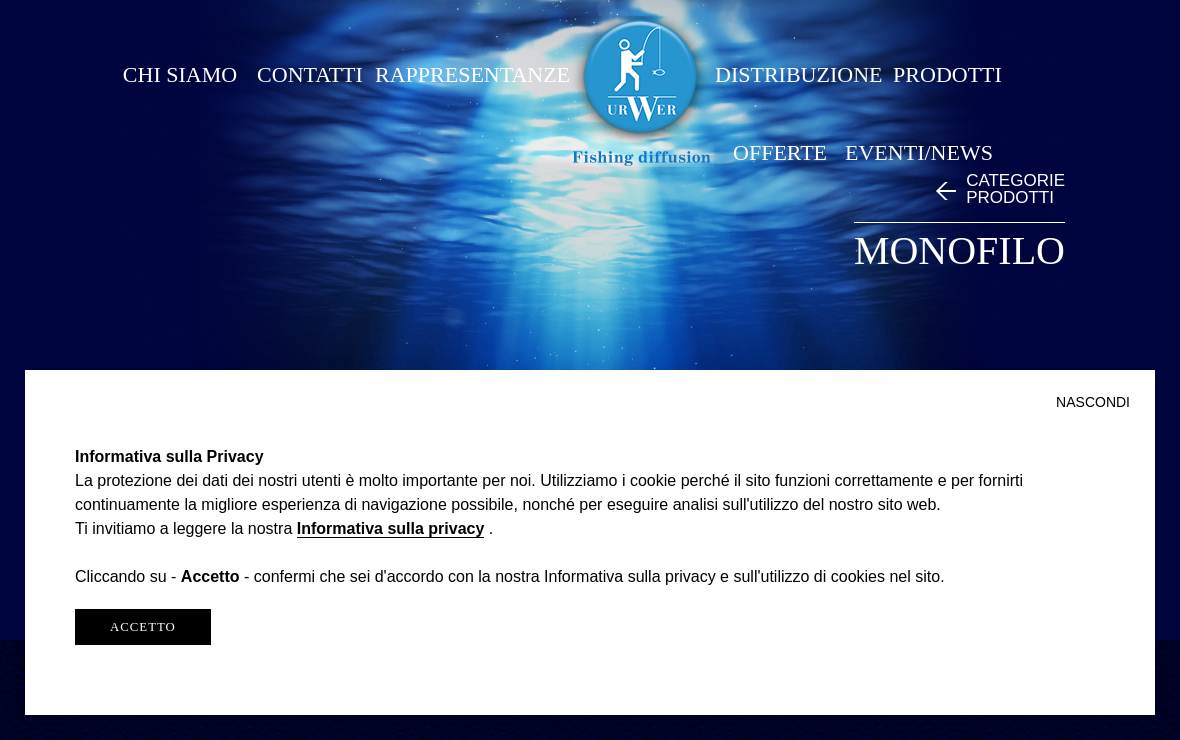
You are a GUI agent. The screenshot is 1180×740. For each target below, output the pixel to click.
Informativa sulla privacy (391, 528)
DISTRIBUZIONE (798, 74)
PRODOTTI (947, 74)
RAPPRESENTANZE (472, 74)
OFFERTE (780, 152)
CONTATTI (310, 74)
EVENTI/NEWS (919, 152)
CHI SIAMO (180, 74)
